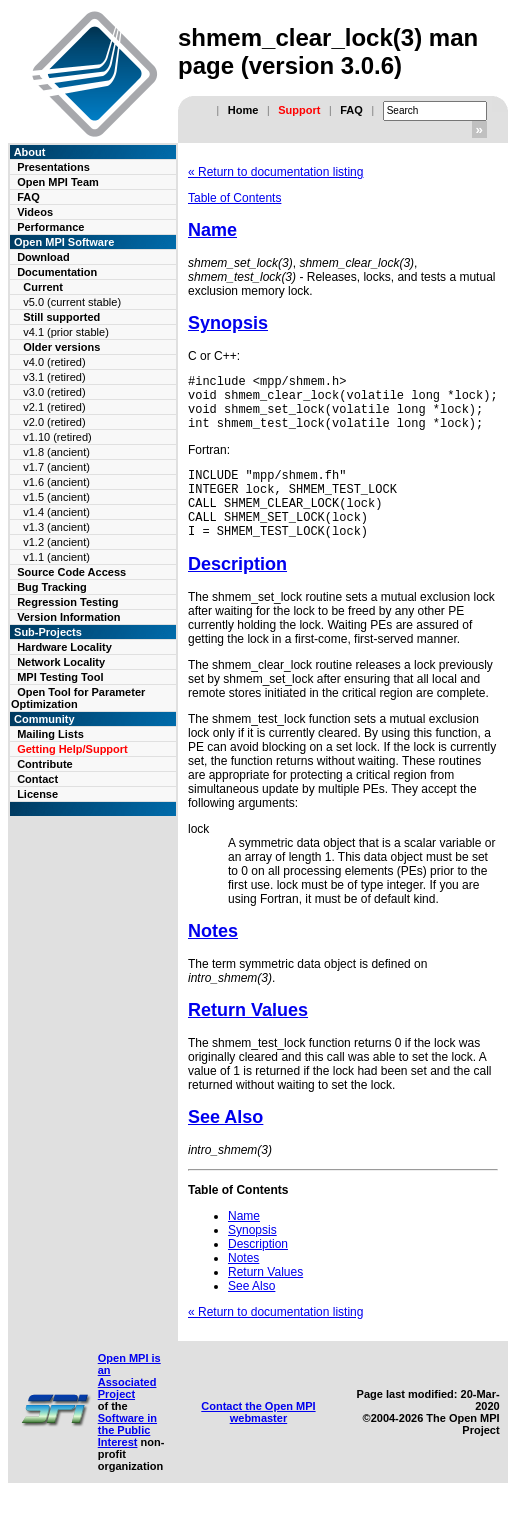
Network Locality (61, 662)
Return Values (248, 1037)
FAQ (351, 110)
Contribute (45, 764)
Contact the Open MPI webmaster (258, 1439)
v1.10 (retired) (57, 437)
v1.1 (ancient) (56, 557)
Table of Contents (234, 198)
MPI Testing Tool (60, 677)
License (37, 794)
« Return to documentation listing (275, 172)
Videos (35, 212)
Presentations (53, 167)
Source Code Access (71, 572)
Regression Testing (67, 602)
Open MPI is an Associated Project (129, 1403)
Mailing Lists (50, 734)
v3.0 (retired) (54, 392)
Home (243, 110)
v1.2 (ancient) (56, 542)
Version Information (68, 617)
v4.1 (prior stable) (66, 332)
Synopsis (228, 323)
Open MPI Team (58, 182)
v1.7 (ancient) (56, 467)
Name (212, 230)
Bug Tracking (52, 587)
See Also (225, 1144)
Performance (50, 227)
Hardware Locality (64, 647)
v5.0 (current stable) (72, 302)
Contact (37, 779)
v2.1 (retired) (54, 407)
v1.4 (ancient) (56, 512)
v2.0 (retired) (54, 422)
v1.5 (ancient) (56, 497)
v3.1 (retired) (54, 377)
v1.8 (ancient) (56, 452)
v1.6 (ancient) (56, 482)
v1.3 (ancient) (56, 527)
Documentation (57, 272)
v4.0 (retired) (54, 362)
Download (43, 257)
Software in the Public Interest (127, 1457)
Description (237, 591)
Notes (213, 958)
